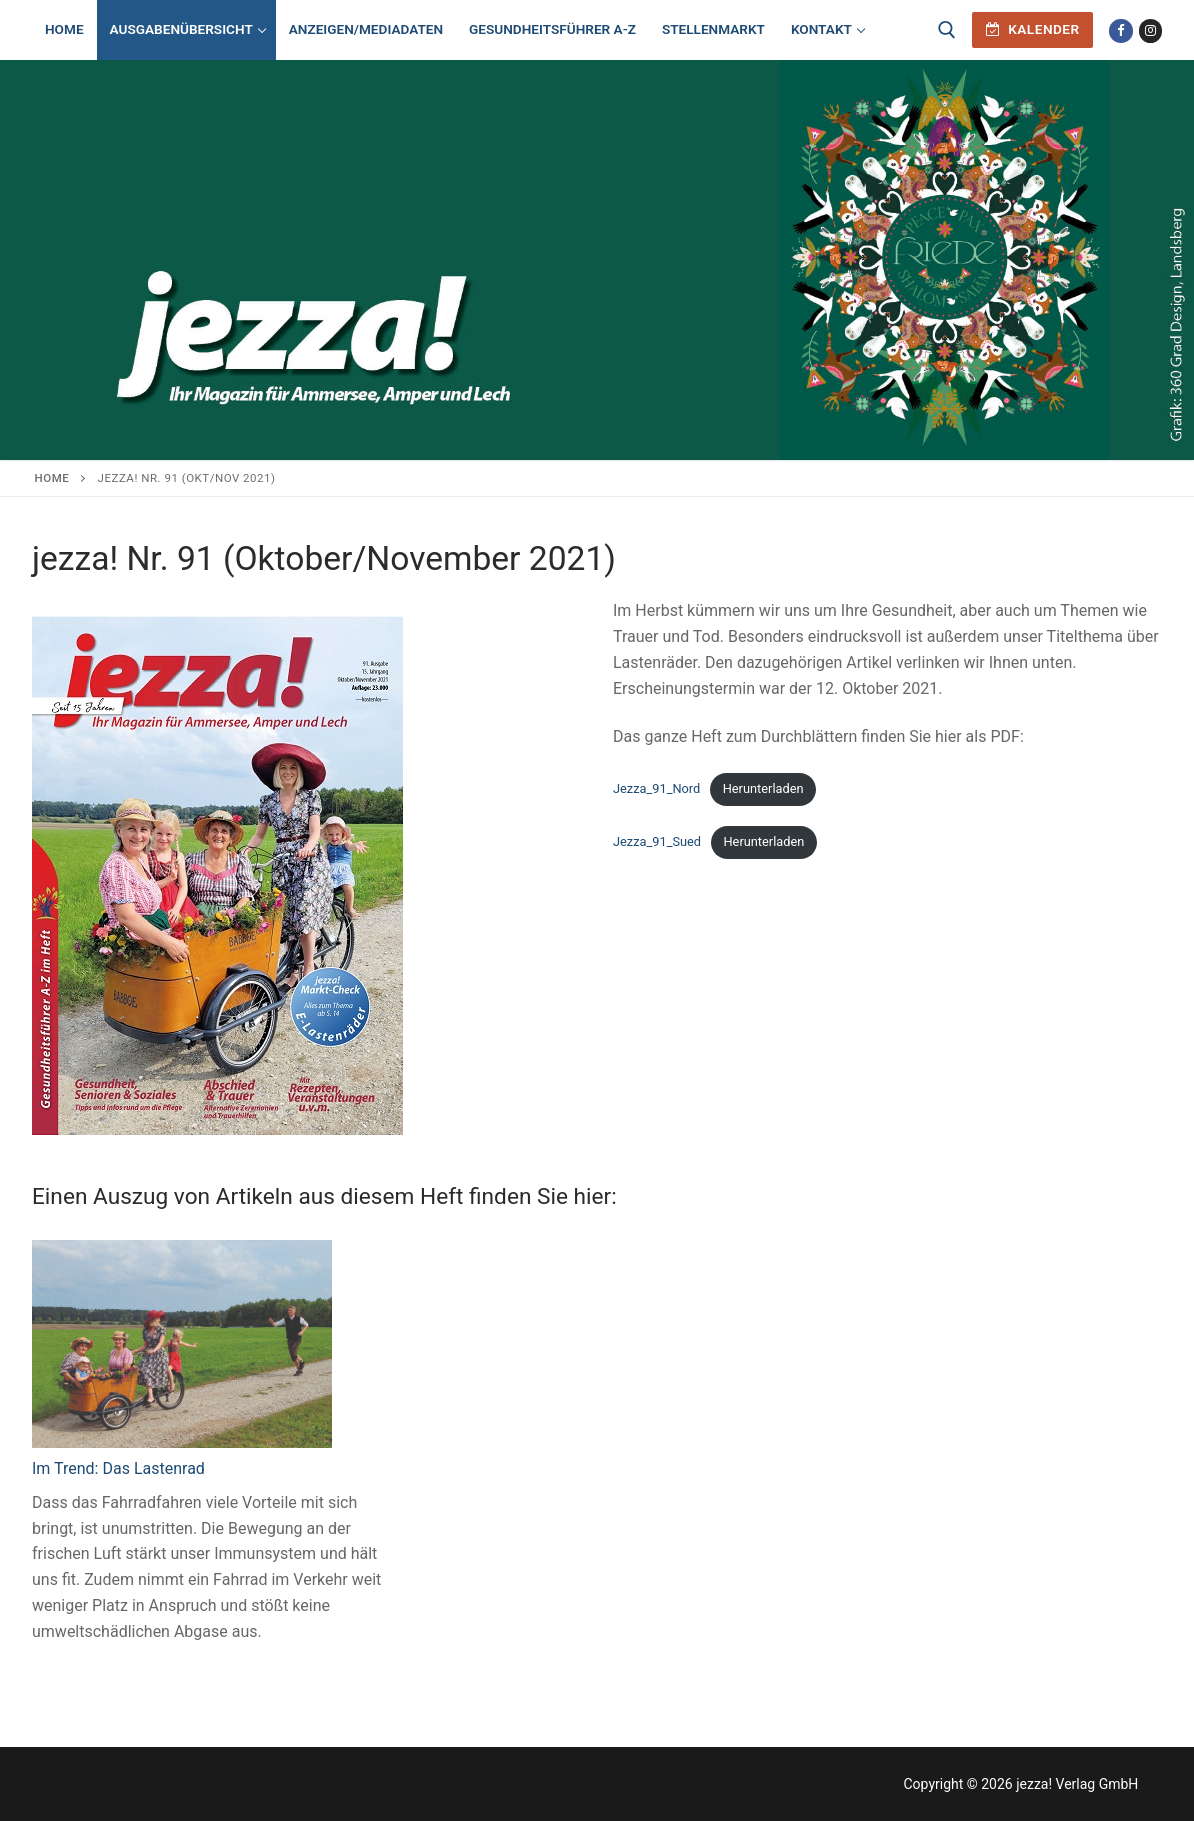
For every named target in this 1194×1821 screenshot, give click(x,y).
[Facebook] (1120, 30)
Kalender (1033, 29)
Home (52, 478)
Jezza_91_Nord (656, 788)
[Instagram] (1150, 30)
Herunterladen (763, 788)
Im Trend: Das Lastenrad (118, 1468)
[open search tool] (947, 30)
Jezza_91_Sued (657, 841)
